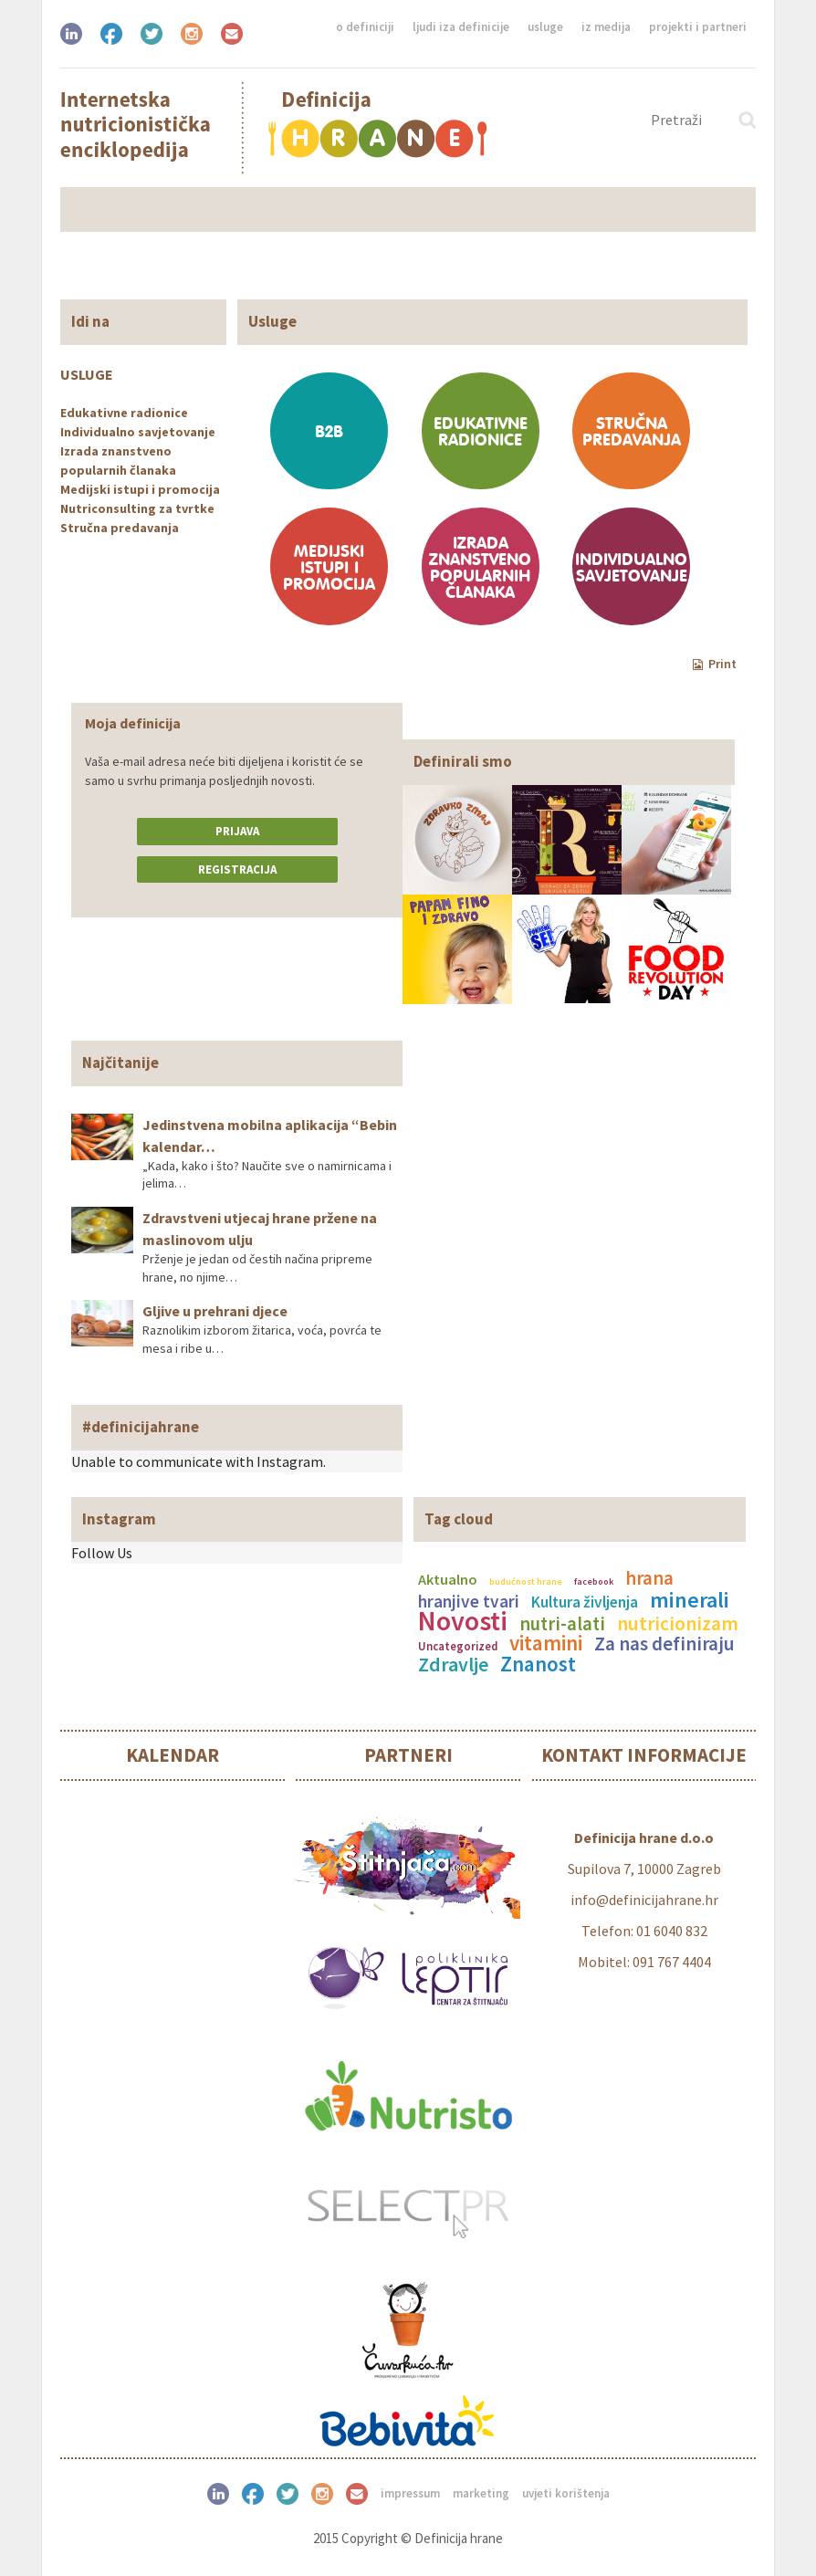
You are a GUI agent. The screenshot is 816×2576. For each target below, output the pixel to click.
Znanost (538, 1663)
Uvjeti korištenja (566, 2493)
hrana (649, 1578)
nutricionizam (677, 1623)
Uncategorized (457, 1646)
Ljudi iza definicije (461, 27)
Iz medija (606, 27)
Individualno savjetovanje (137, 432)
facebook (593, 1581)
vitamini (545, 1642)
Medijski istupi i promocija (140, 489)
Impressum (410, 2493)
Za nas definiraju (664, 1643)
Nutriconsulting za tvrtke (137, 508)
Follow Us (101, 1553)
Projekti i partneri (698, 27)
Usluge (545, 27)
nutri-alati (562, 1624)
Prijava (237, 831)
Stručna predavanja (119, 527)
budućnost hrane (525, 1581)
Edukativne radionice (124, 412)
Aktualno (447, 1579)
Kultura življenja (584, 1602)
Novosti (462, 1620)
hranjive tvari (468, 1601)
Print (715, 663)
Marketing (481, 2493)
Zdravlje (453, 1664)
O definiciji (365, 27)
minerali (689, 1600)
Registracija (237, 869)
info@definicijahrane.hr (644, 1899)
